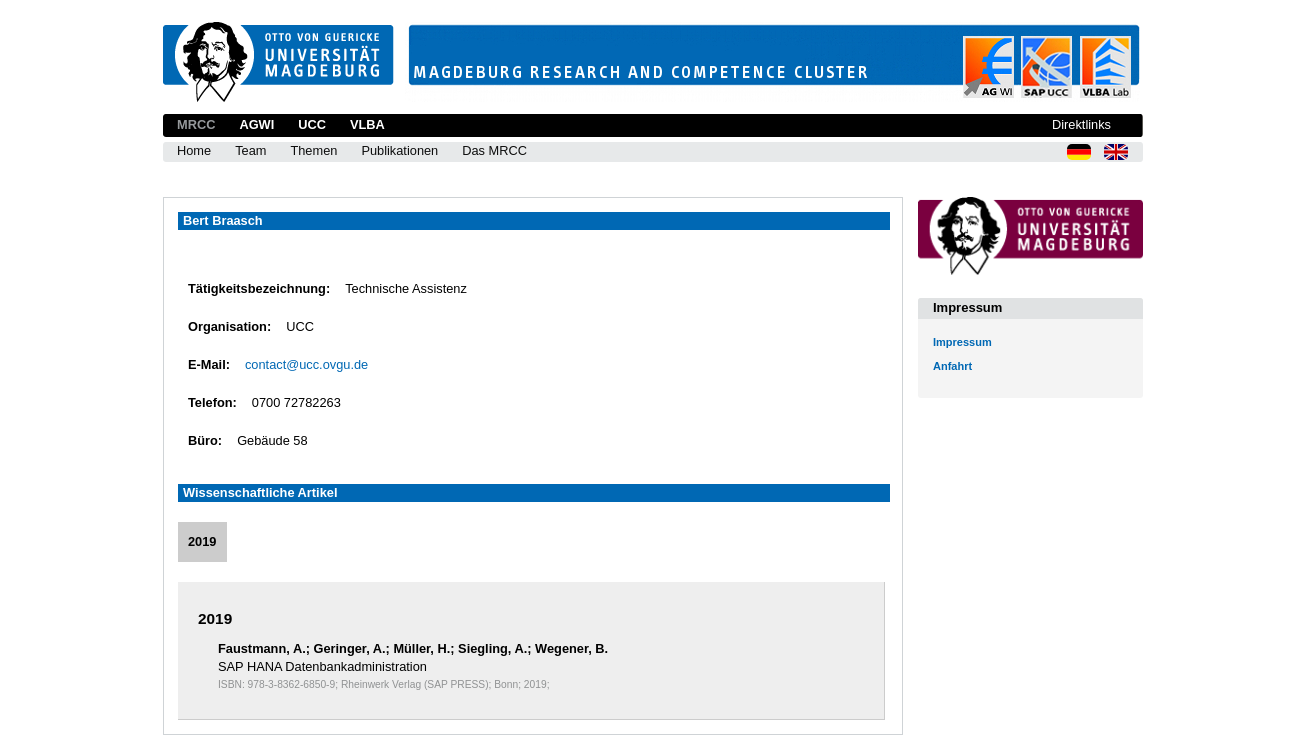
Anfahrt (952, 366)
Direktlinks (1081, 124)
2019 (202, 541)
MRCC (196, 124)
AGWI (256, 124)
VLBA (367, 124)
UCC (312, 124)
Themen (313, 150)
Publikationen (399, 150)
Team (250, 150)
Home (194, 150)
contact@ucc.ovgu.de (306, 364)
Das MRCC (494, 150)
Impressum (962, 342)
